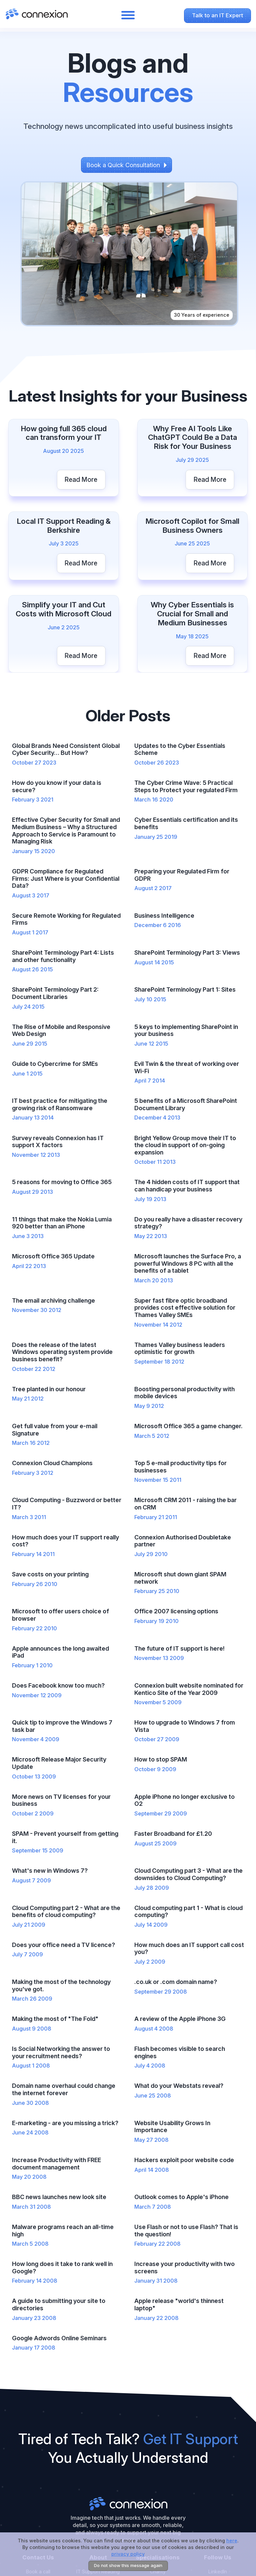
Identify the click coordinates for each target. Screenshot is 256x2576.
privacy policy (128, 2554)
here (231, 2540)
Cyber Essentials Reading (98, 2492)
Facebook (217, 2488)
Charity (158, 2462)
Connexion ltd (128, 2394)
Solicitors (158, 2488)
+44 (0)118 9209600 (38, 2488)
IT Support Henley (98, 2475)
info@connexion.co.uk (38, 2475)
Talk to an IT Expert (217, 15)
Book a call (38, 2462)
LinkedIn (217, 2462)
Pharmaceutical (158, 2475)
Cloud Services (98, 2509)
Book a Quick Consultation (123, 164)
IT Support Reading (98, 2462)
